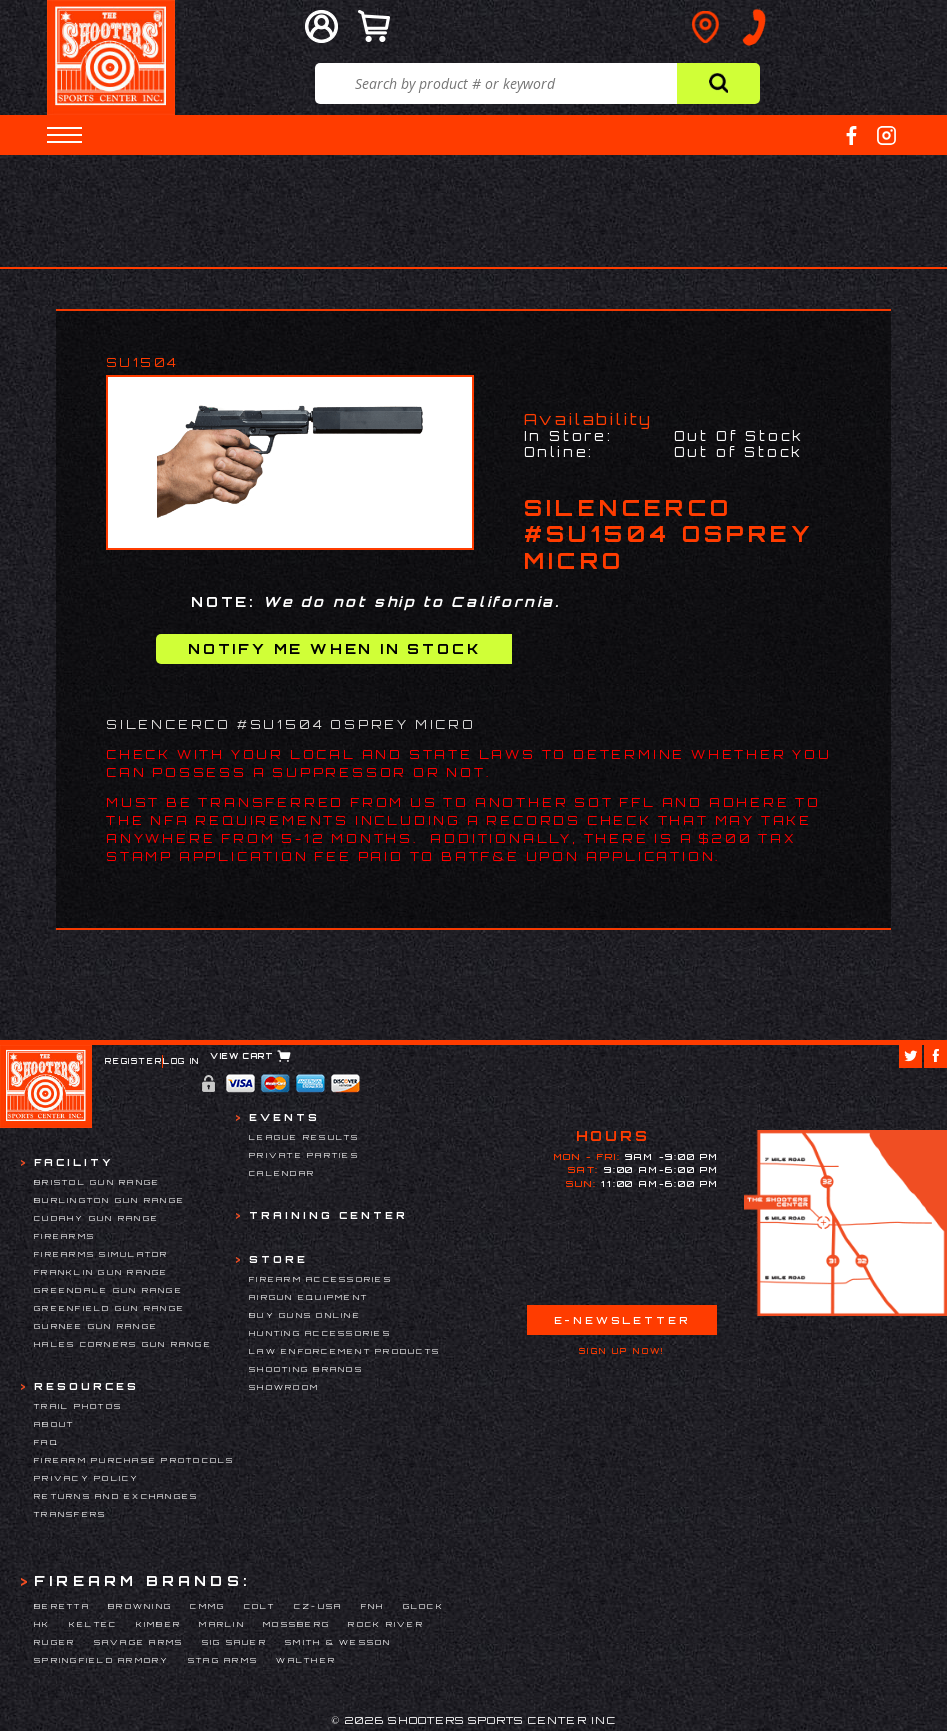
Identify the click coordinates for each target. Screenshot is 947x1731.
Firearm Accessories (320, 1279)
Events (284, 1117)
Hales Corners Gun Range (123, 1344)
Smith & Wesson (338, 1642)
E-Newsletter (622, 1320)
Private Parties (304, 1155)
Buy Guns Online (305, 1315)
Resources (86, 1386)
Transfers (70, 1514)
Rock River (386, 1624)
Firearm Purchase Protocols (134, 1460)
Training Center (328, 1215)
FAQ (46, 1442)
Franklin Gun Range (101, 1272)
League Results (304, 1137)
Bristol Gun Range (97, 1182)
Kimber (159, 1624)
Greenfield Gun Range (109, 1308)
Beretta (62, 1606)
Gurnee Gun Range (96, 1326)
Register (133, 1061)
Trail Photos (78, 1406)
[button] (64, 135)
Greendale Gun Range (108, 1290)
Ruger (54, 1642)
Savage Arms (139, 1642)
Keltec (93, 1624)
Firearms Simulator (101, 1254)
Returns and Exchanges (116, 1496)
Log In (181, 1061)
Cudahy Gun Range (96, 1218)
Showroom (284, 1387)
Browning (140, 1606)
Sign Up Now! (622, 1351)
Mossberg (296, 1624)
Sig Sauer (234, 1642)
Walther (306, 1660)
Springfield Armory (102, 1660)
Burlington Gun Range (109, 1200)
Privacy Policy (87, 1478)
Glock (423, 1606)
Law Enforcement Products (344, 1351)
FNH (373, 1606)
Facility (73, 1162)
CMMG (207, 1606)
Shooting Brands (306, 1369)
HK (42, 1624)
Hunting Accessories (320, 1333)
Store (278, 1259)
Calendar (282, 1173)
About (54, 1424)
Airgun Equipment (308, 1297)
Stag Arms (223, 1660)
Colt (260, 1606)
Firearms (64, 1236)
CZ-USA (318, 1606)
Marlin (222, 1624)
